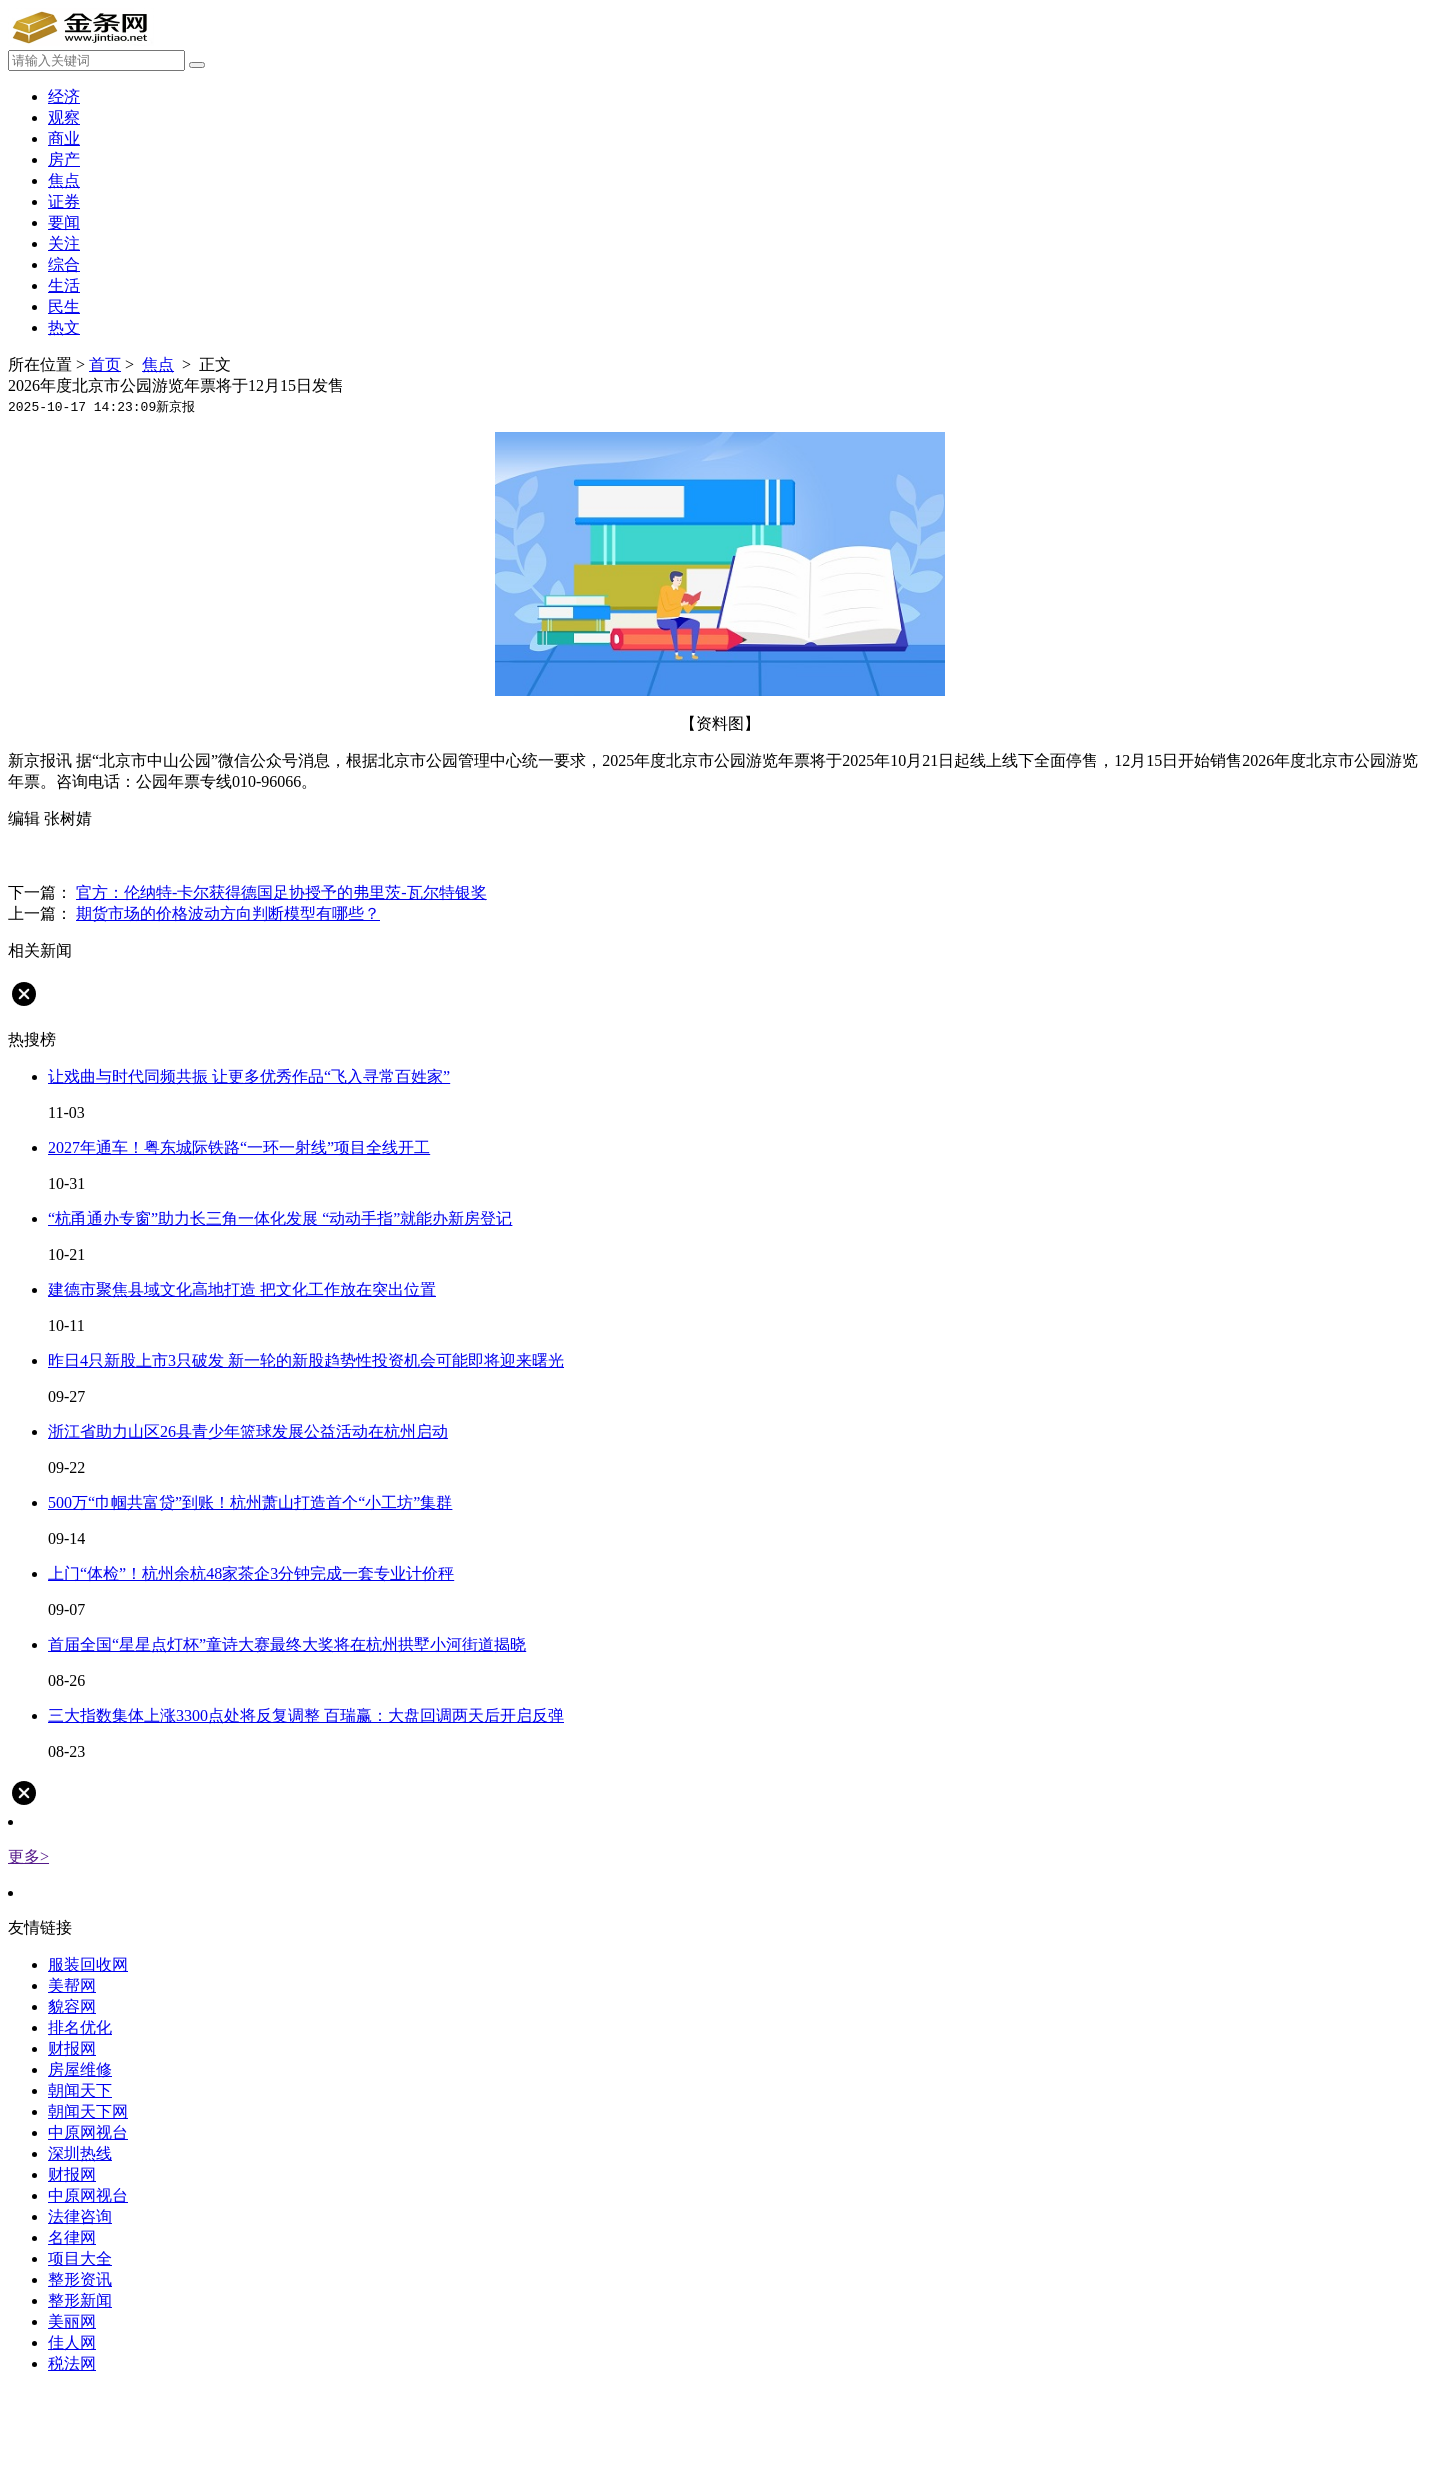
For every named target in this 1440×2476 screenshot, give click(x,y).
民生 (64, 306)
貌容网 (72, 2006)
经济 (64, 96)
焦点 (64, 180)
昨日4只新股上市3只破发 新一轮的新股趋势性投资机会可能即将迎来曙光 (306, 1360)
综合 (64, 264)
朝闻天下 (80, 2090)
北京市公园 (288, 855)
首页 (105, 364)
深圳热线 (80, 2153)
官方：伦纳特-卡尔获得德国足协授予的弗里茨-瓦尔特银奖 (281, 892)
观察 (64, 117)
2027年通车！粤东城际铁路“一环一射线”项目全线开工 (239, 1147)
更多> (28, 1856)
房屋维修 (80, 2069)
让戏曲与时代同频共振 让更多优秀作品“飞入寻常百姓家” (249, 1076)
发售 (92, 855)
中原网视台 (88, 2132)
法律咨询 (80, 2216)
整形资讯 (80, 2279)
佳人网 (72, 2342)
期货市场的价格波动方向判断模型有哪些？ (228, 913)
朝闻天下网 (88, 2111)
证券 (64, 201)
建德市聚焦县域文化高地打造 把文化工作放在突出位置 (242, 1289)
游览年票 (212, 855)
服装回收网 (88, 1964)
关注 (64, 243)
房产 (64, 159)
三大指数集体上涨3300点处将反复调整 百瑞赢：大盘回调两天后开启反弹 (306, 1715)
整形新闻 (80, 2300)
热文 (64, 327)
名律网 (72, 2237)
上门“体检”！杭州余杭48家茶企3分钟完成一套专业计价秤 (251, 1573)
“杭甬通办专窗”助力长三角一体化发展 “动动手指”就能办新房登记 (280, 1218)
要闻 (64, 222)
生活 (64, 285)
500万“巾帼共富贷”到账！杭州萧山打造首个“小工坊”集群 (250, 1502)
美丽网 (72, 2321)
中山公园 (144, 855)
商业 (64, 138)
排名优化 (80, 2027)
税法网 (72, 2363)
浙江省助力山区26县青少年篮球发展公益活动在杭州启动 (248, 1431)
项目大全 (80, 2258)
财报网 (72, 2048)
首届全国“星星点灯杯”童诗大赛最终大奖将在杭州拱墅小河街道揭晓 (287, 1644)
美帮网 (72, 1985)
